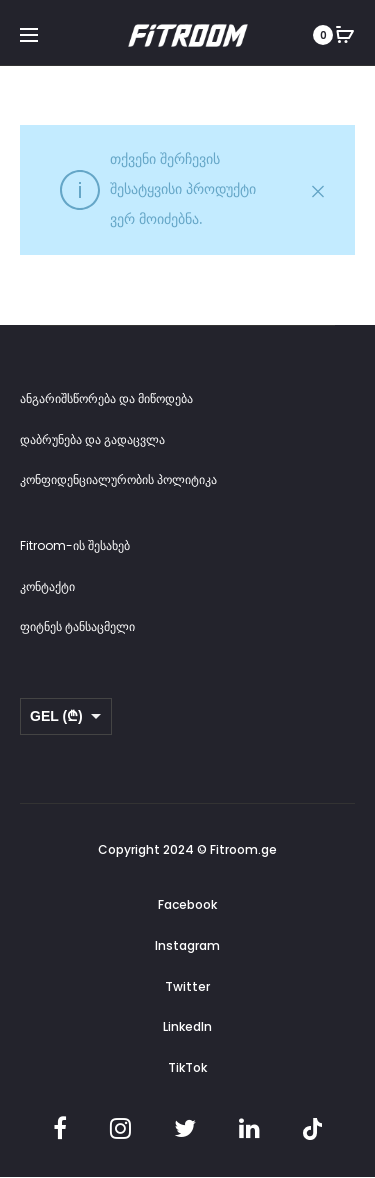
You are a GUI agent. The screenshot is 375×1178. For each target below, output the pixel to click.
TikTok (187, 1067)
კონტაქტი (47, 586)
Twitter (187, 986)
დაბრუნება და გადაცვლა (92, 439)
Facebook (187, 904)
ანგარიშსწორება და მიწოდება (106, 398)
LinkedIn (187, 1026)
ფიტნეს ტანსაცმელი (77, 626)
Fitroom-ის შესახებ (75, 545)
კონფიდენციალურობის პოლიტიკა (118, 479)
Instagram (187, 945)
